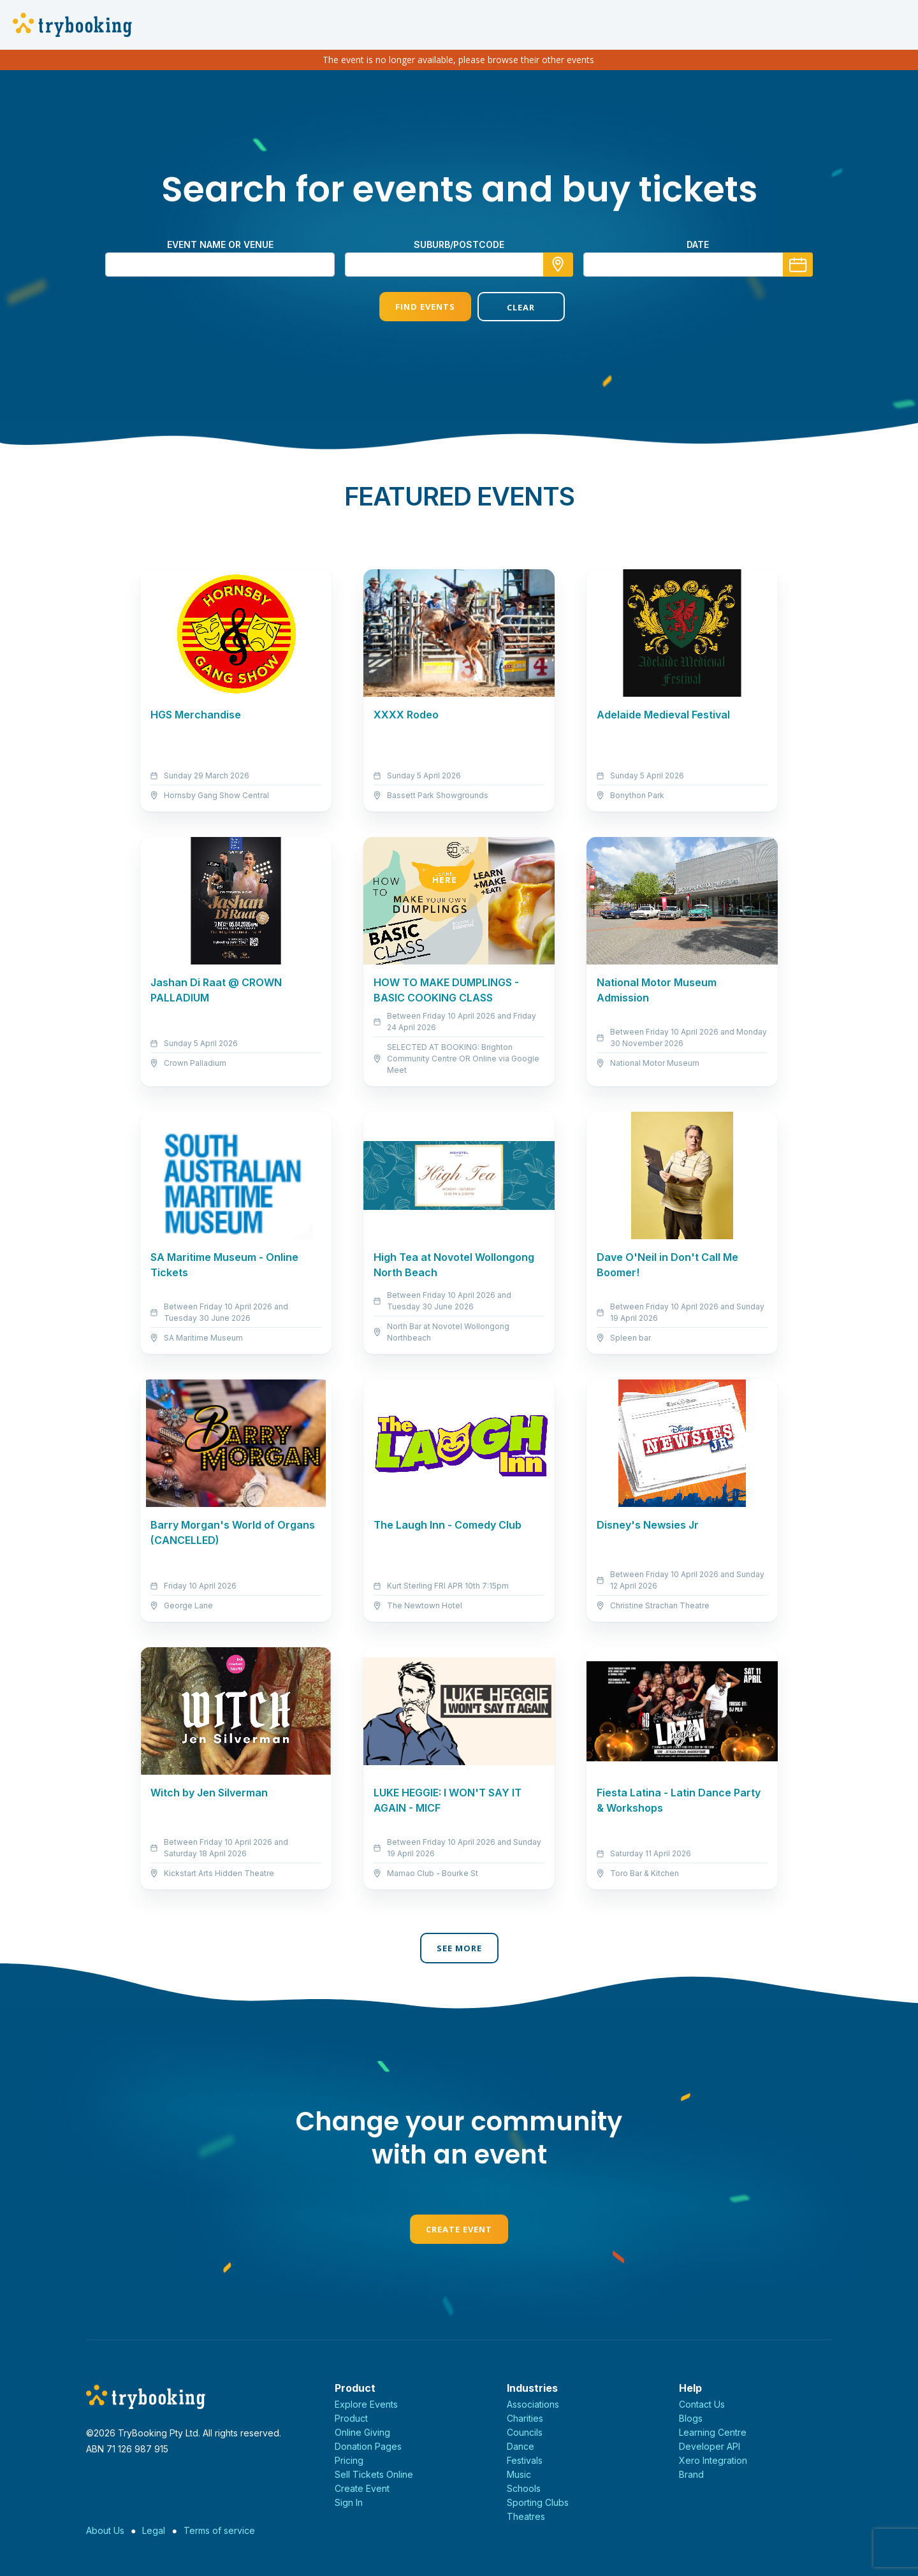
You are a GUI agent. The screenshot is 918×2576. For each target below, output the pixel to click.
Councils (525, 2432)
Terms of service (219, 2530)
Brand (691, 2474)
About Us (105, 2530)
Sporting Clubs (538, 2502)
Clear (508, 307)
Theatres (526, 2516)
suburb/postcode (459, 244)
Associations (533, 2404)
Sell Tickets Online (374, 2474)
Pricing (349, 2460)
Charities (525, 2418)
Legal (153, 2530)
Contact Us (702, 2404)
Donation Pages (368, 2446)
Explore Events (366, 2404)
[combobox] (459, 264)
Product (351, 2418)
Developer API (709, 2446)
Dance (520, 2446)
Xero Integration (713, 2460)
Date (698, 244)
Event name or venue (220, 244)
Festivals (525, 2460)
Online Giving (362, 2432)
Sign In (349, 2502)
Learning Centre (713, 2432)
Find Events (410, 306)
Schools (524, 2488)
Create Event (459, 2229)
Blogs (691, 2418)
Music (519, 2474)
